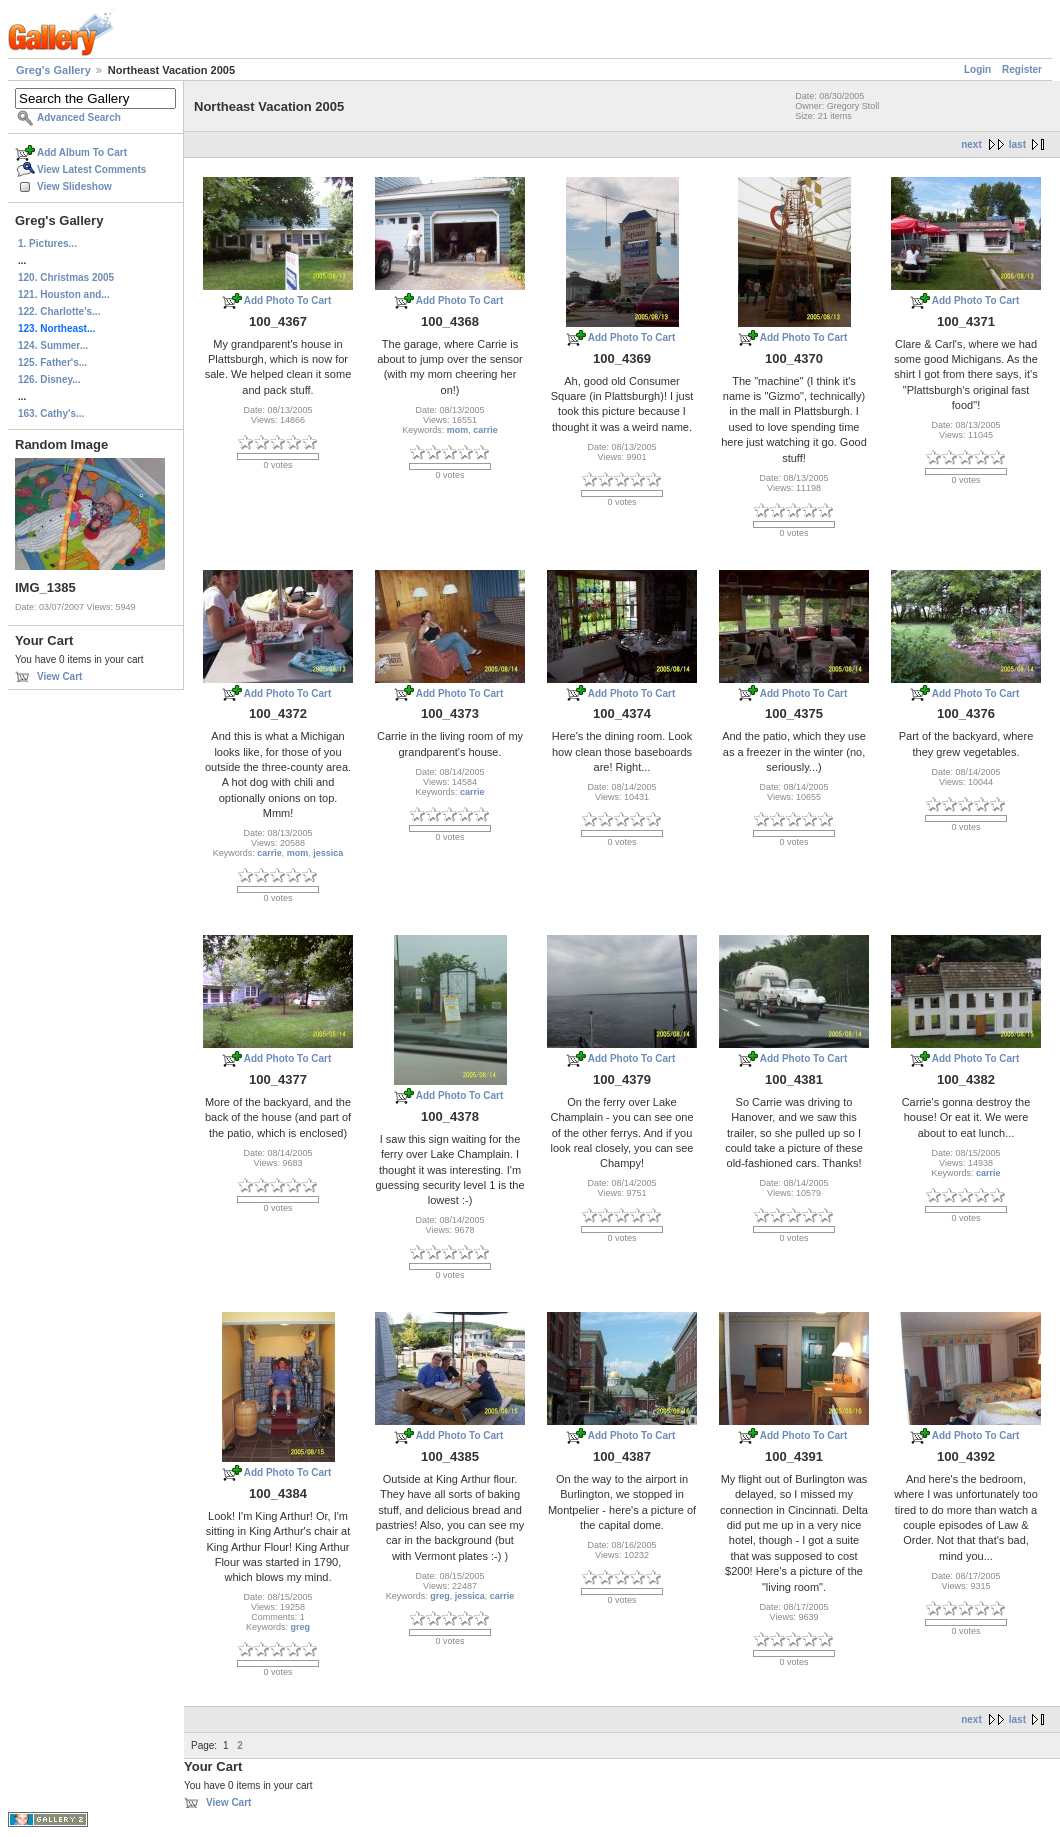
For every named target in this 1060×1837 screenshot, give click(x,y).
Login (977, 69)
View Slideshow (74, 186)
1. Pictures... (47, 243)
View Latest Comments (91, 169)
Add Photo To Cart (288, 300)
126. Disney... (49, 379)
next (971, 144)
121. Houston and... (64, 294)
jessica (328, 853)
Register (1022, 69)
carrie (485, 430)
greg (301, 1627)
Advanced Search (79, 117)
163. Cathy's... (51, 413)
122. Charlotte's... (59, 311)
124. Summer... (53, 345)
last (1017, 144)
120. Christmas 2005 (66, 277)
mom (458, 430)
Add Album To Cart (82, 152)
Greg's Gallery (53, 70)
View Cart (59, 676)
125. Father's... (52, 362)
